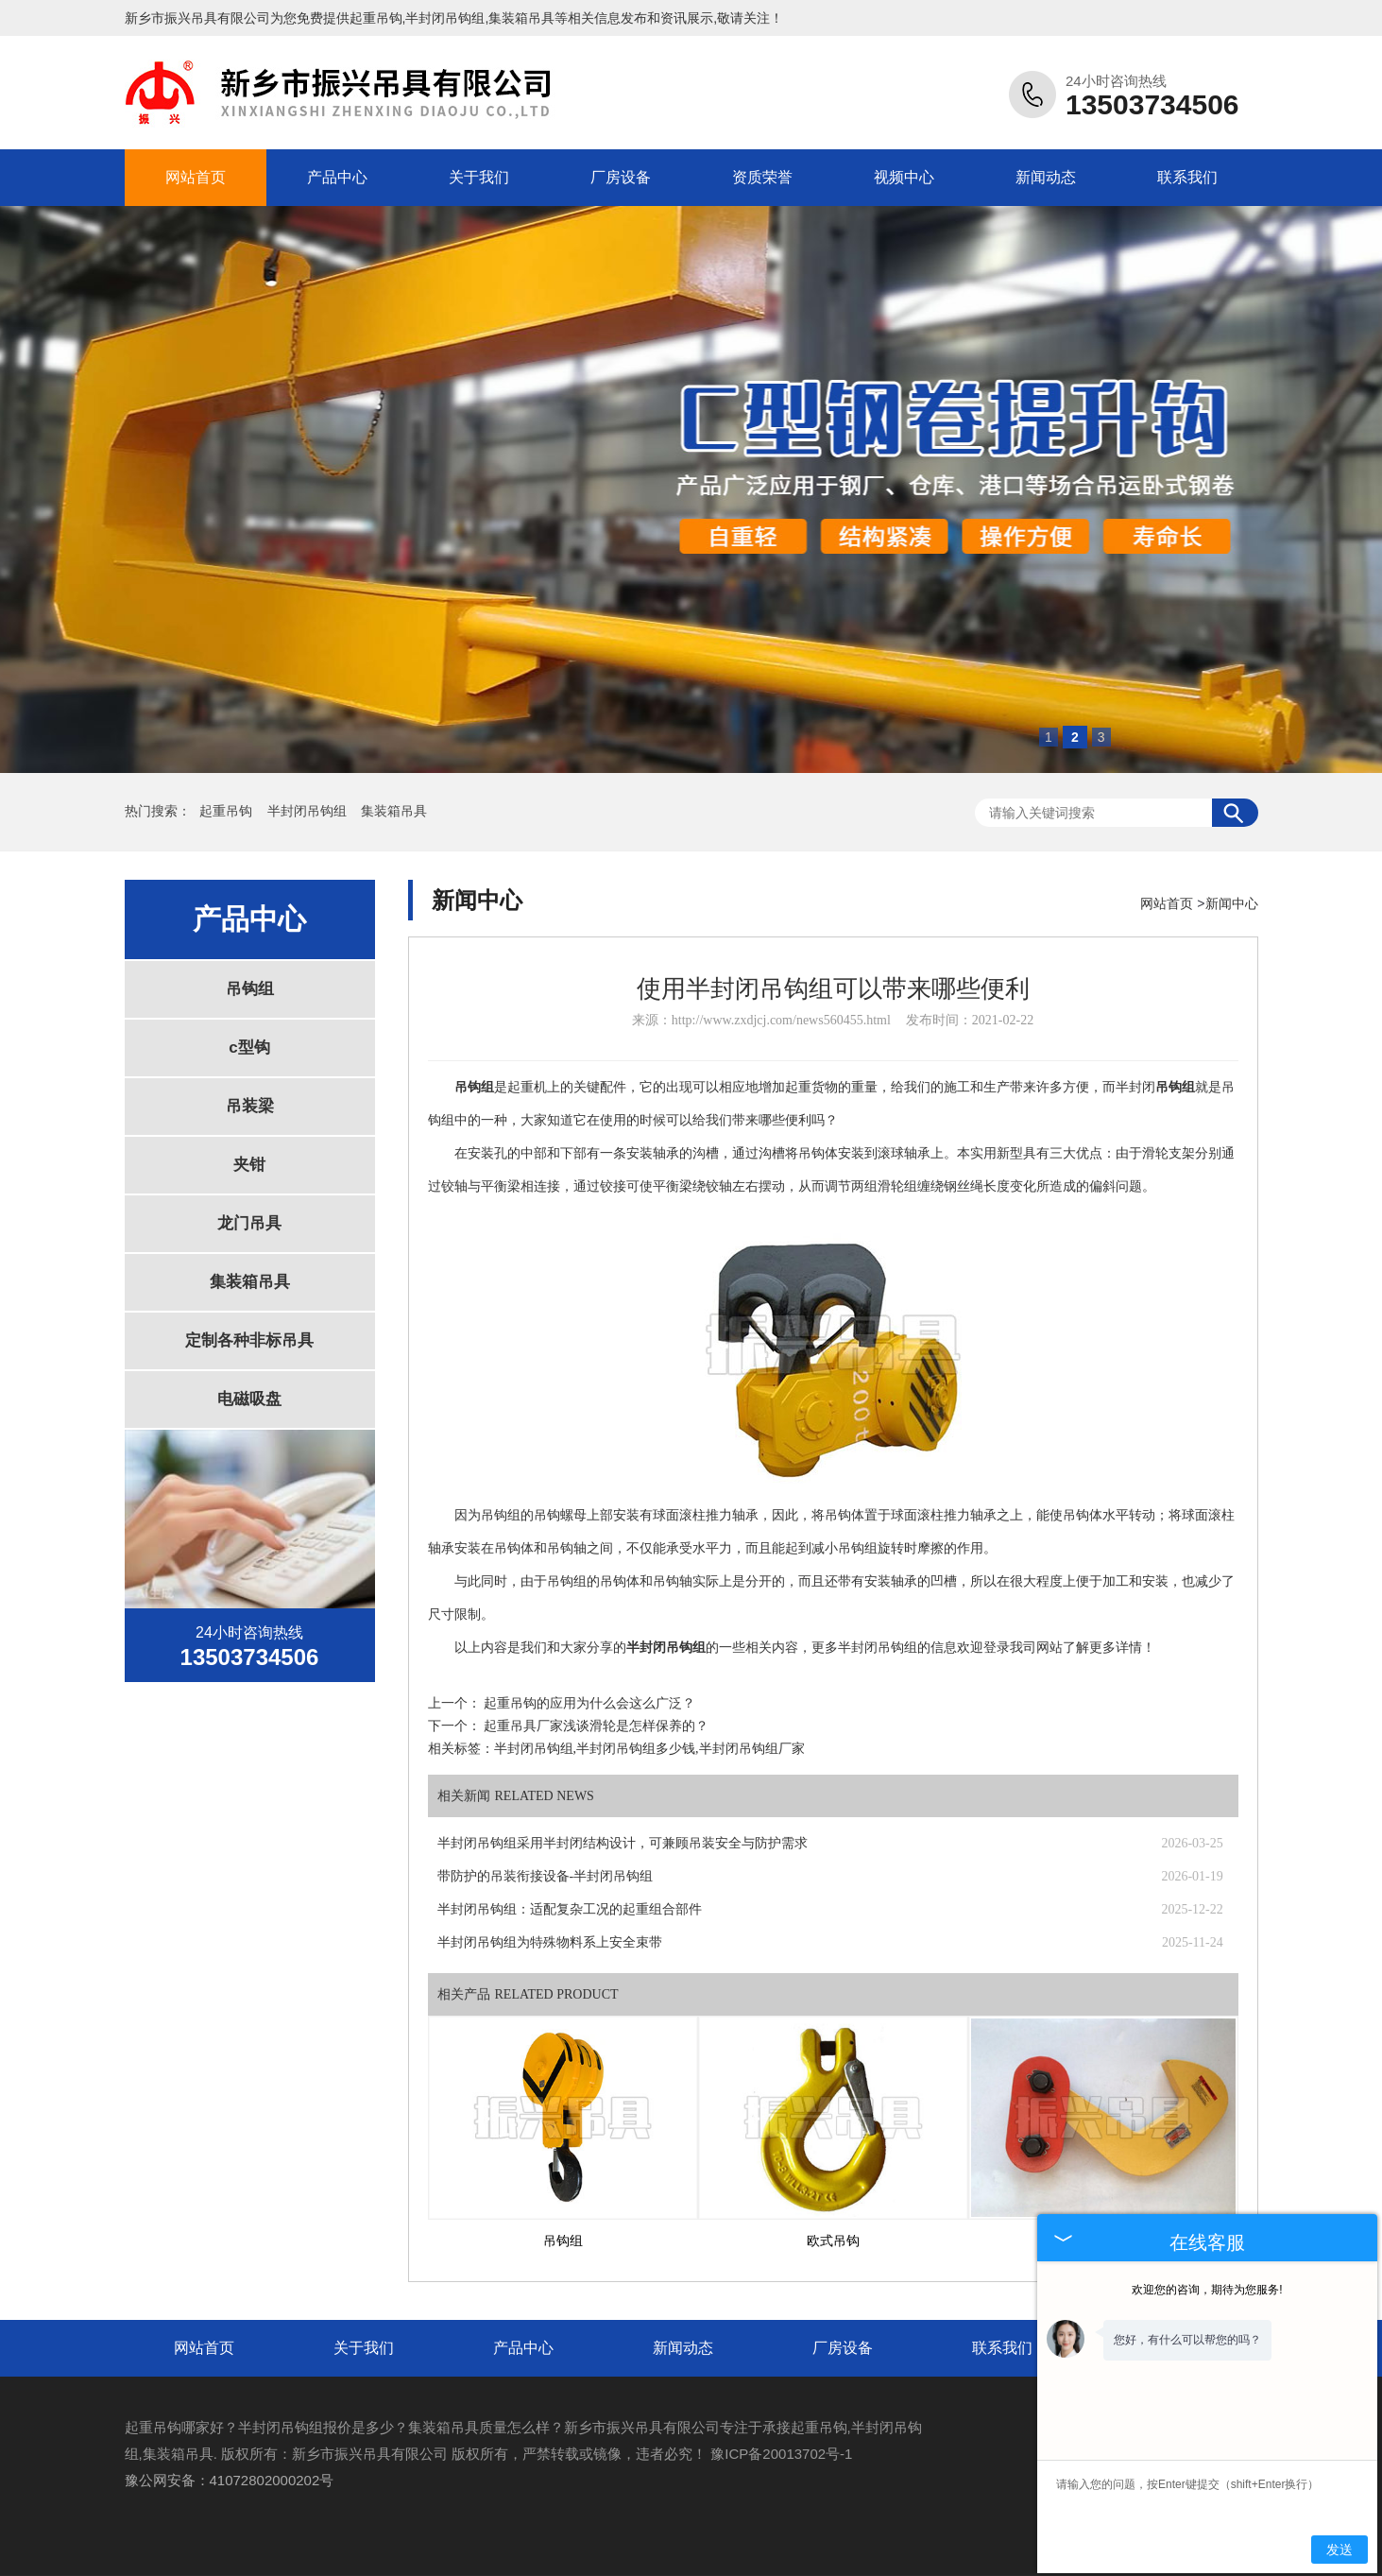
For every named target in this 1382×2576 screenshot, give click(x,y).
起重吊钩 (376, 18)
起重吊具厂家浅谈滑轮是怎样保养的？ (596, 1726)
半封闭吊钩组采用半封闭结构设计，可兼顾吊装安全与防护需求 (622, 1843)
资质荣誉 (762, 177)
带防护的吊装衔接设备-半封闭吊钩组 (545, 1876)
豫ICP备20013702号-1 (781, 2454)
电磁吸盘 (249, 1399)
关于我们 (479, 177)
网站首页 (195, 177)
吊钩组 (250, 989)
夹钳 (249, 1165)
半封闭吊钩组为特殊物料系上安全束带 (549, 1942)
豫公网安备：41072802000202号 (229, 2480)
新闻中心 (1231, 903)
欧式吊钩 (833, 2241)
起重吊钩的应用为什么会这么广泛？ (589, 1703)
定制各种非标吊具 (249, 1340)
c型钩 (249, 1047)
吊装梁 (250, 1106)
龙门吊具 (249, 1223)
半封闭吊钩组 (308, 811)
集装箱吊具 (394, 811)
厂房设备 (620, 177)
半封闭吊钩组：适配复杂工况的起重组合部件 (569, 1909)
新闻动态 (1045, 177)
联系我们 (1187, 177)
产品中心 (337, 177)
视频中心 (904, 177)
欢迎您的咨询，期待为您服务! (1207, 2289)
